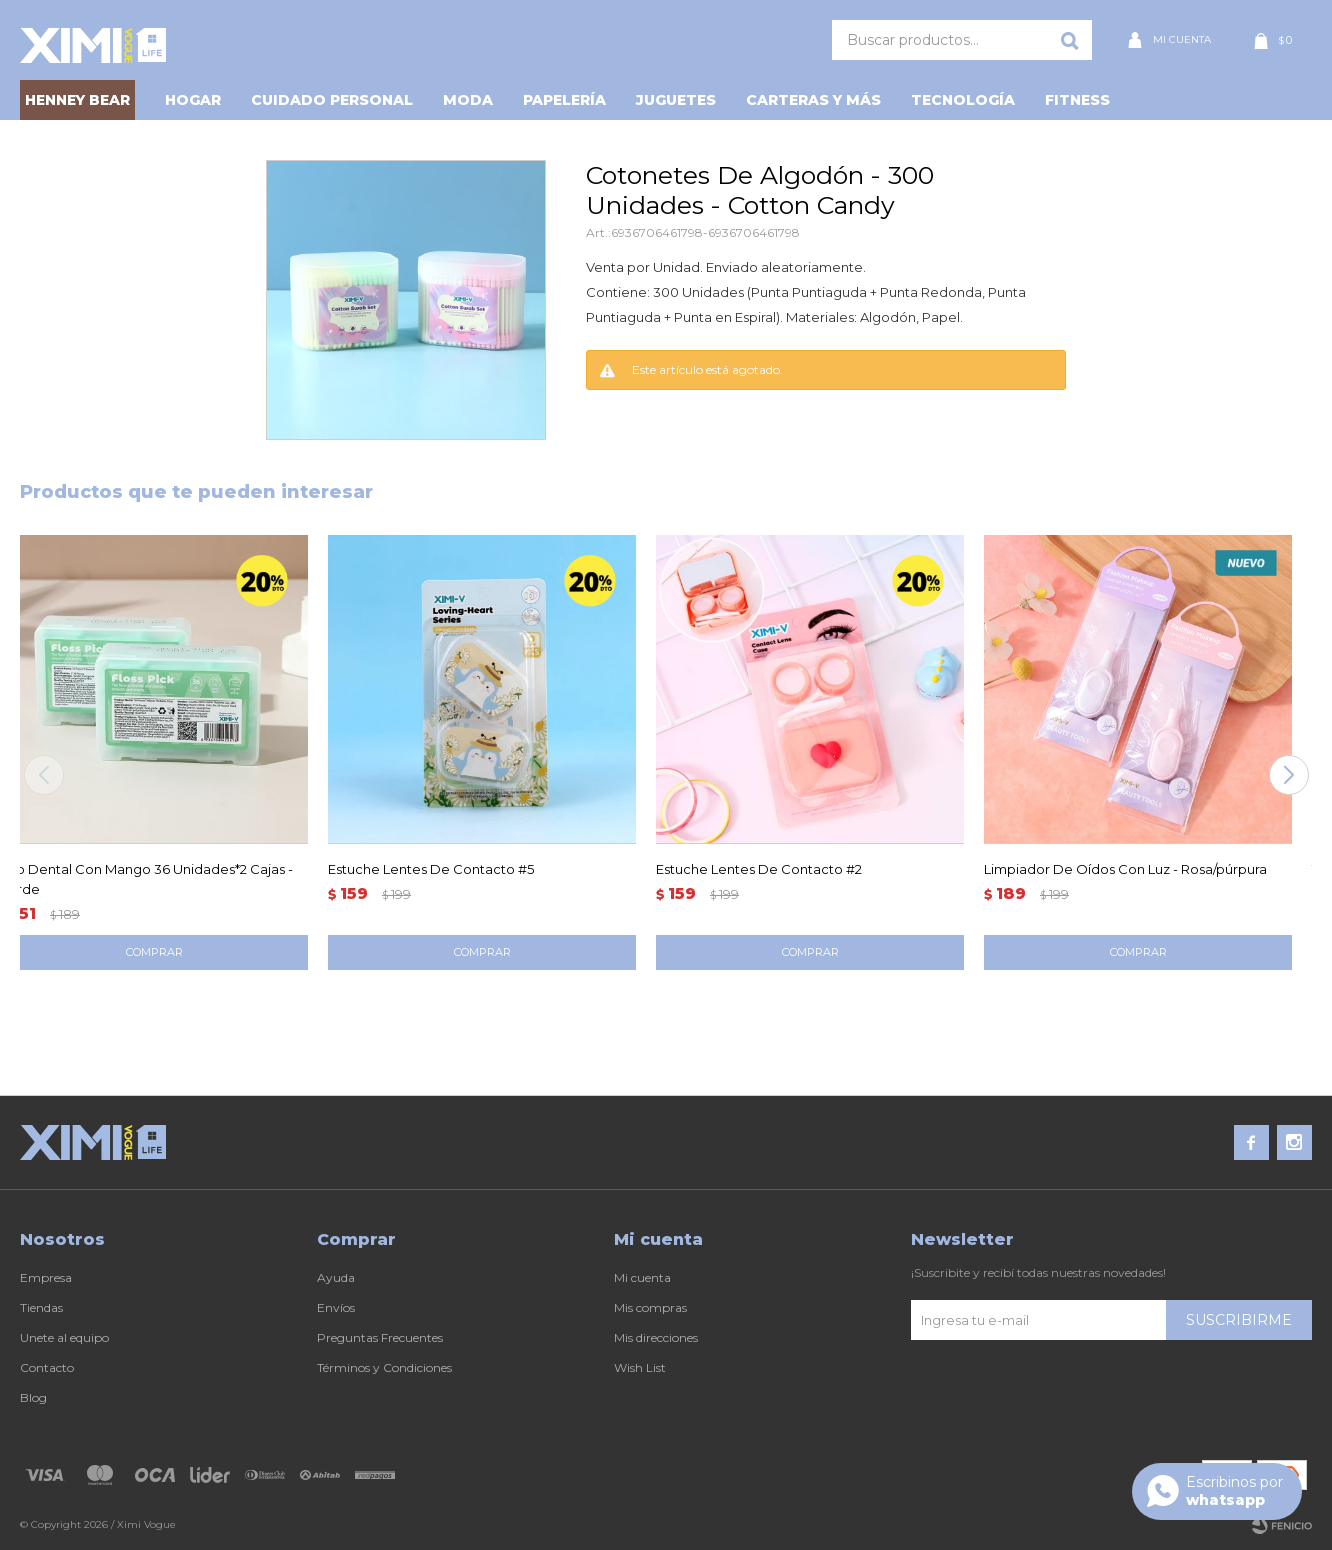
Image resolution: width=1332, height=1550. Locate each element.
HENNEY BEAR (77, 100)
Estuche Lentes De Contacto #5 (431, 869)
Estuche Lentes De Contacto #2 (759, 869)
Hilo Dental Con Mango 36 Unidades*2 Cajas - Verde (146, 879)
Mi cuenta (642, 1277)
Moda (468, 100)
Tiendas (41, 1307)
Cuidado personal (332, 100)
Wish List (640, 1367)
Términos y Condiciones (384, 1367)
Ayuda (336, 1277)
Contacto (47, 1367)
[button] (1288, 775)
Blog (33, 1397)
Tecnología (963, 100)
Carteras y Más (813, 100)
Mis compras (650, 1307)
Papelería (564, 100)
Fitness (1077, 100)
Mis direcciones (656, 1337)
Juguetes (676, 100)
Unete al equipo (64, 1337)
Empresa (46, 1277)
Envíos (336, 1307)
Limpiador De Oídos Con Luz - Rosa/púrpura (1125, 869)
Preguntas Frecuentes (380, 1337)
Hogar (193, 100)
